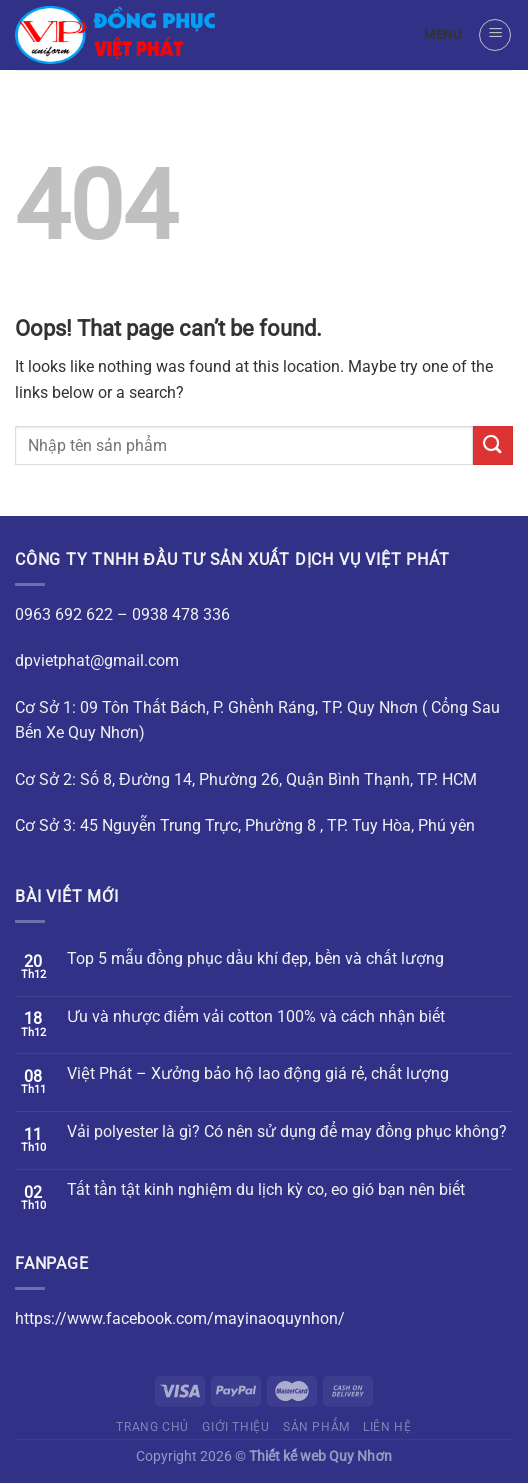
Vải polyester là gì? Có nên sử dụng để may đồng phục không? (287, 1131)
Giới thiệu (235, 1427)
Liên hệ (387, 1427)
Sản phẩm (316, 1427)
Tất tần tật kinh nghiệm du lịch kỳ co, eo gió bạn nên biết (266, 1189)
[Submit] (493, 445)
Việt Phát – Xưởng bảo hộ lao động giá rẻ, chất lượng (258, 1073)
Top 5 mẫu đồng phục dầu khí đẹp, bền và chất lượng (255, 958)
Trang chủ (152, 1427)
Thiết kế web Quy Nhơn (320, 1456)
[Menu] (495, 35)
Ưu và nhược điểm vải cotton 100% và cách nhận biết (256, 1016)
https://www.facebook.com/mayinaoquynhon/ (180, 1318)
